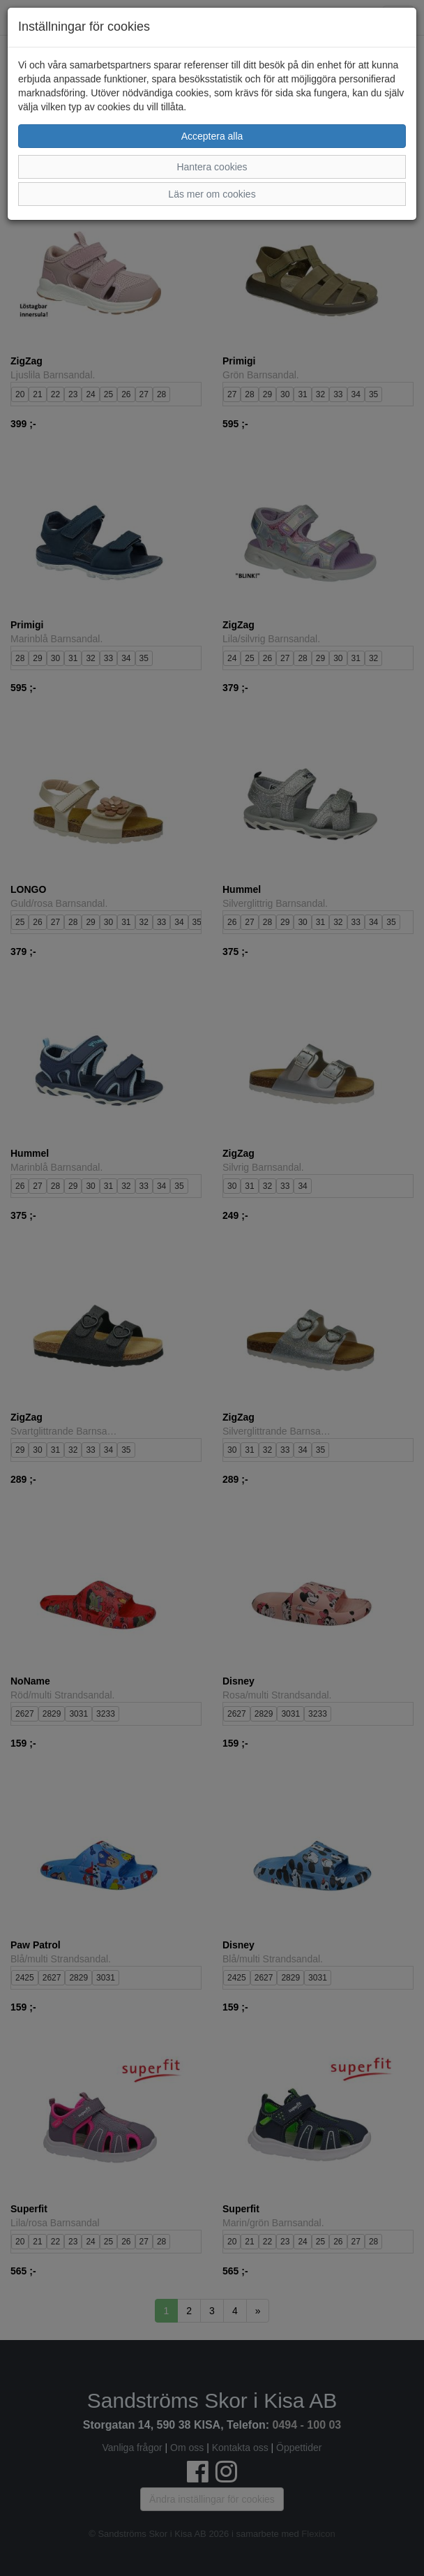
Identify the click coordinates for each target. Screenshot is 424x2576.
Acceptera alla (212, 136)
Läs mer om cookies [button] (211, 194)
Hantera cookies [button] (211, 166)
